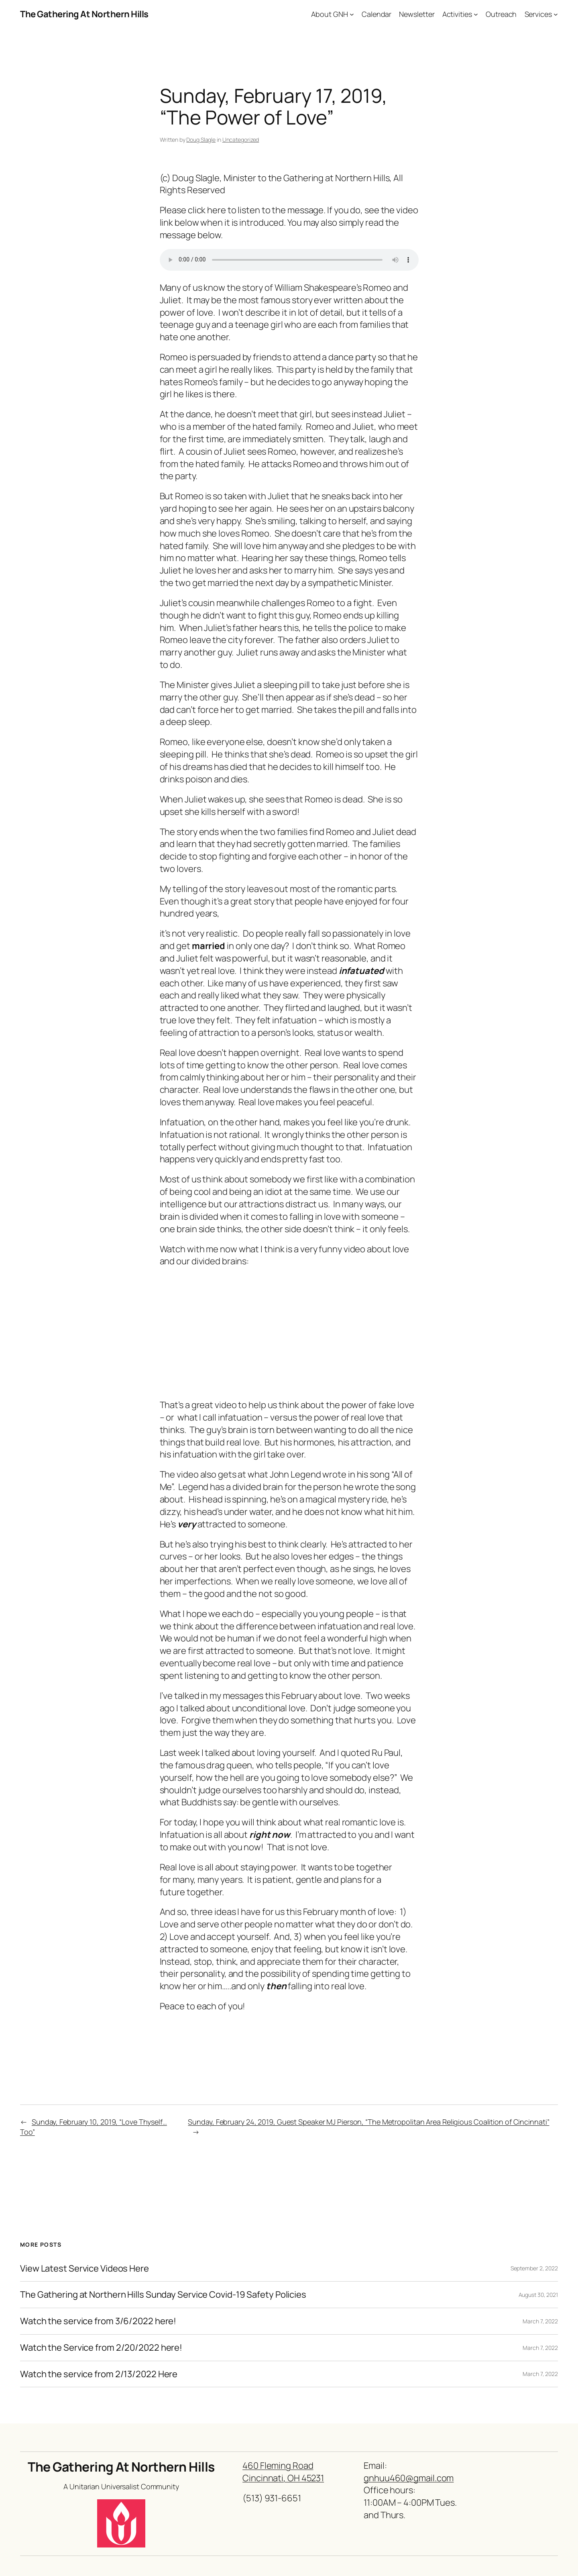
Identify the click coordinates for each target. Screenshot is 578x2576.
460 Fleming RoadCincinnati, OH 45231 (283, 2472)
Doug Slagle (201, 139)
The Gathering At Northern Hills (84, 14)
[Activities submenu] (476, 14)
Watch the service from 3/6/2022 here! (98, 2321)
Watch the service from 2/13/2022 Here (98, 2374)
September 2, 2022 (534, 2268)
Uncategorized (240, 139)
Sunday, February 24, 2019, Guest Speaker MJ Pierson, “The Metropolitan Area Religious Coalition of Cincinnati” (368, 2122)
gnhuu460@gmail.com (409, 2478)
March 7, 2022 (540, 2321)
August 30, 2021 (538, 2294)
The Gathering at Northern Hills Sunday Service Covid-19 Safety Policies (163, 2295)
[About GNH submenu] (352, 14)
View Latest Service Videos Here (84, 2269)
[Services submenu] (556, 14)
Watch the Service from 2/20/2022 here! (101, 2348)
